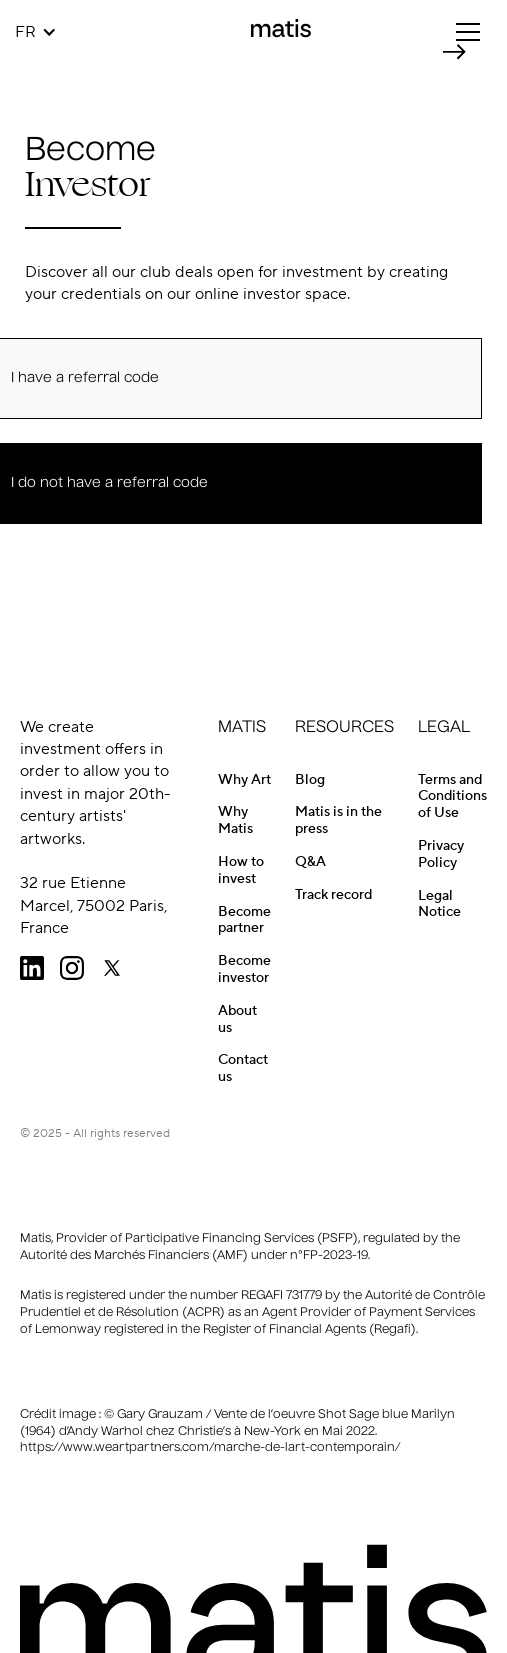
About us (237, 1019)
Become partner (244, 920)
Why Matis (235, 820)
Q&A (310, 862)
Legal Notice (439, 904)
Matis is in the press (338, 820)
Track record (333, 895)
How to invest (241, 870)
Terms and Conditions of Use (452, 797)
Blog (310, 780)
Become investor (244, 969)
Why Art (244, 780)
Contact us (243, 1068)
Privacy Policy (441, 854)
